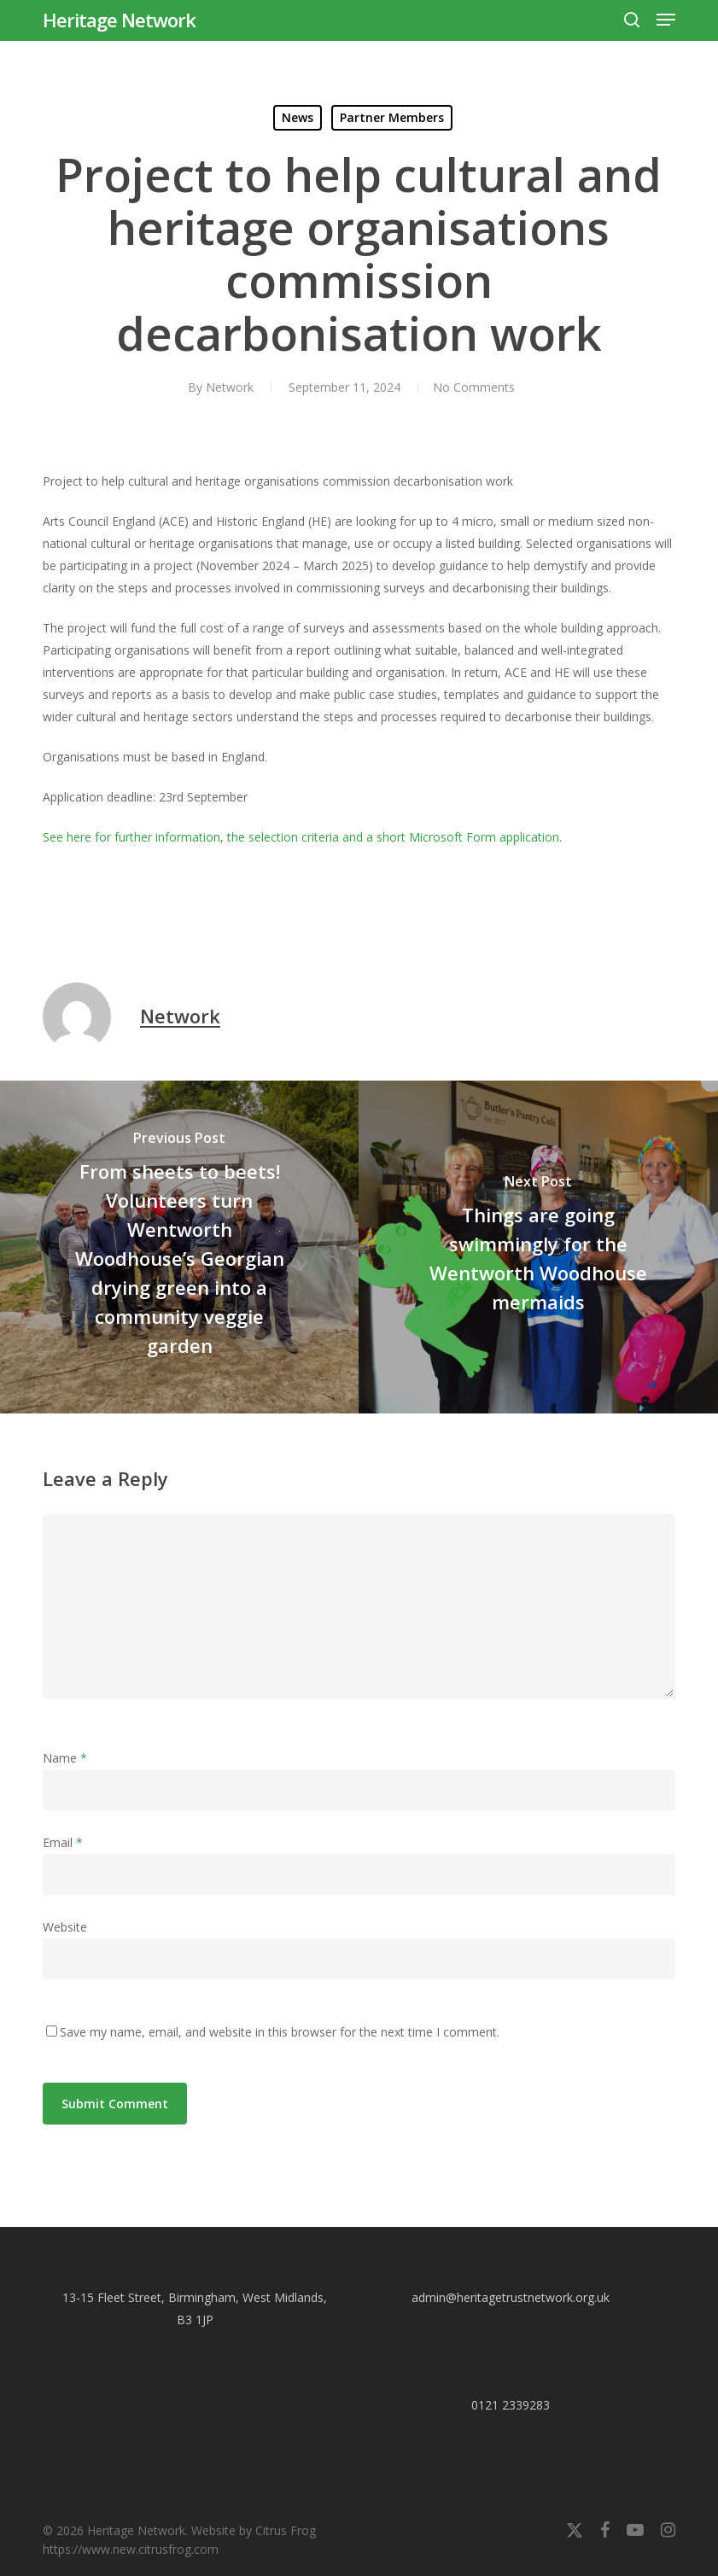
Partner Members (392, 117)
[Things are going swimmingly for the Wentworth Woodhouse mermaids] (538, 1247)
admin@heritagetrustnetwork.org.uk (511, 2297)
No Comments (474, 387)
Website (65, 1927)
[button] (666, 19)
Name (65, 1758)
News (297, 117)
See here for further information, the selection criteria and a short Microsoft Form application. (302, 837)
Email (63, 1842)
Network (227, 387)
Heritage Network (119, 19)
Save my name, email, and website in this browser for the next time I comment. (279, 2032)
